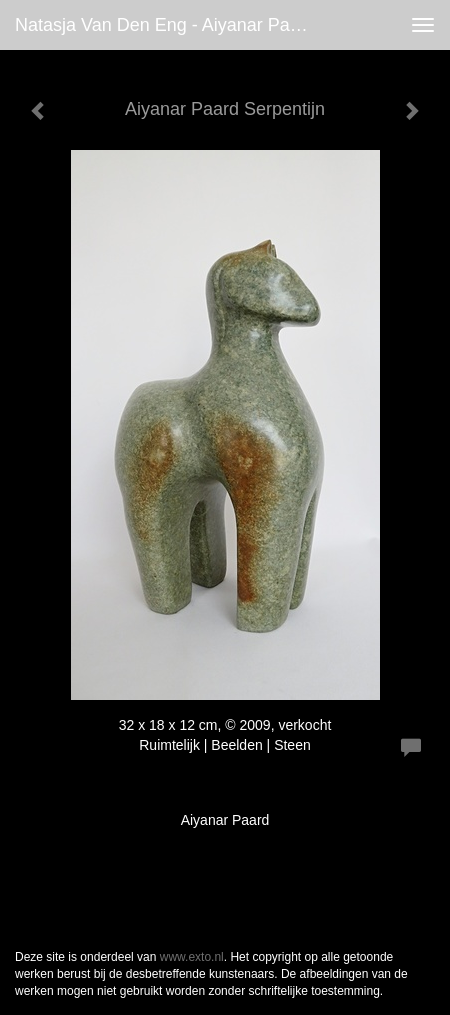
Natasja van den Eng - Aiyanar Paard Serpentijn (170, 25)
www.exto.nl (192, 957)
